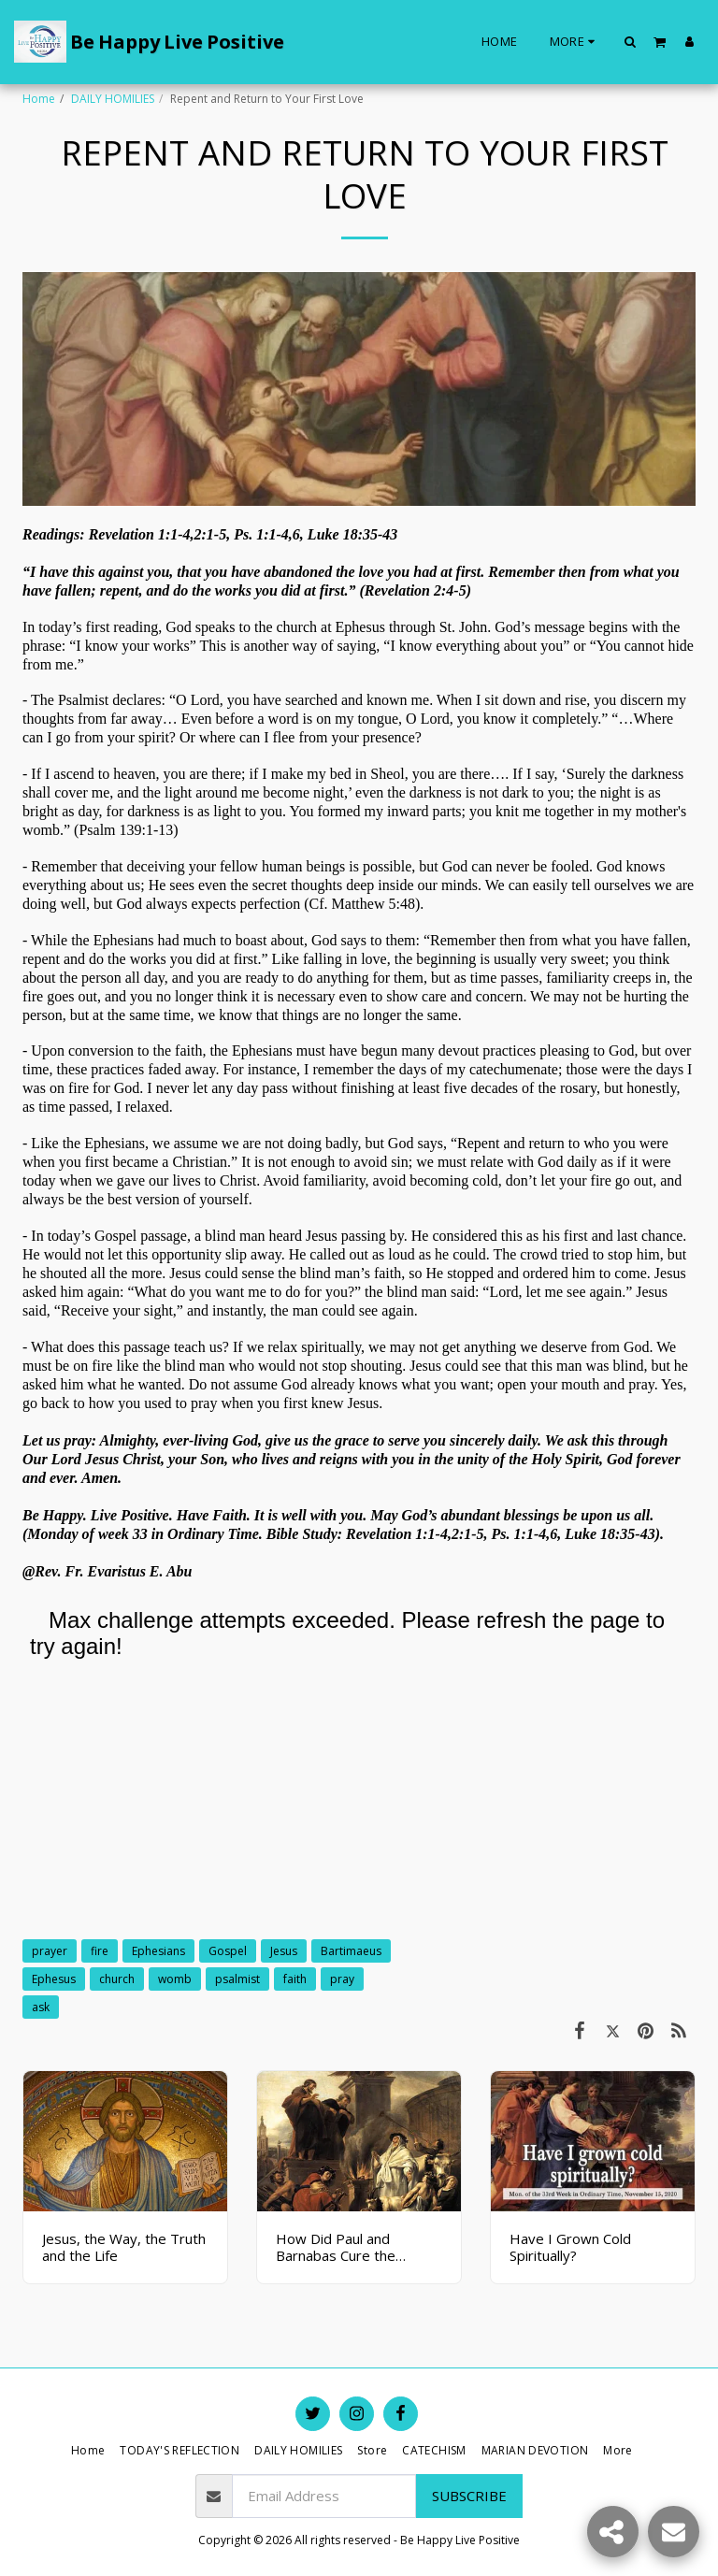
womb (175, 1979)
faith (295, 1979)
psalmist (237, 1979)
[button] (630, 41)
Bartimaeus (351, 1951)
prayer (49, 1951)
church (117, 1979)
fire (99, 1951)
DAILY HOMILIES (112, 99)
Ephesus (54, 1979)
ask (41, 2007)
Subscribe (469, 2495)
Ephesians (158, 1951)
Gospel (227, 1951)
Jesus (283, 1951)
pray (342, 1979)
